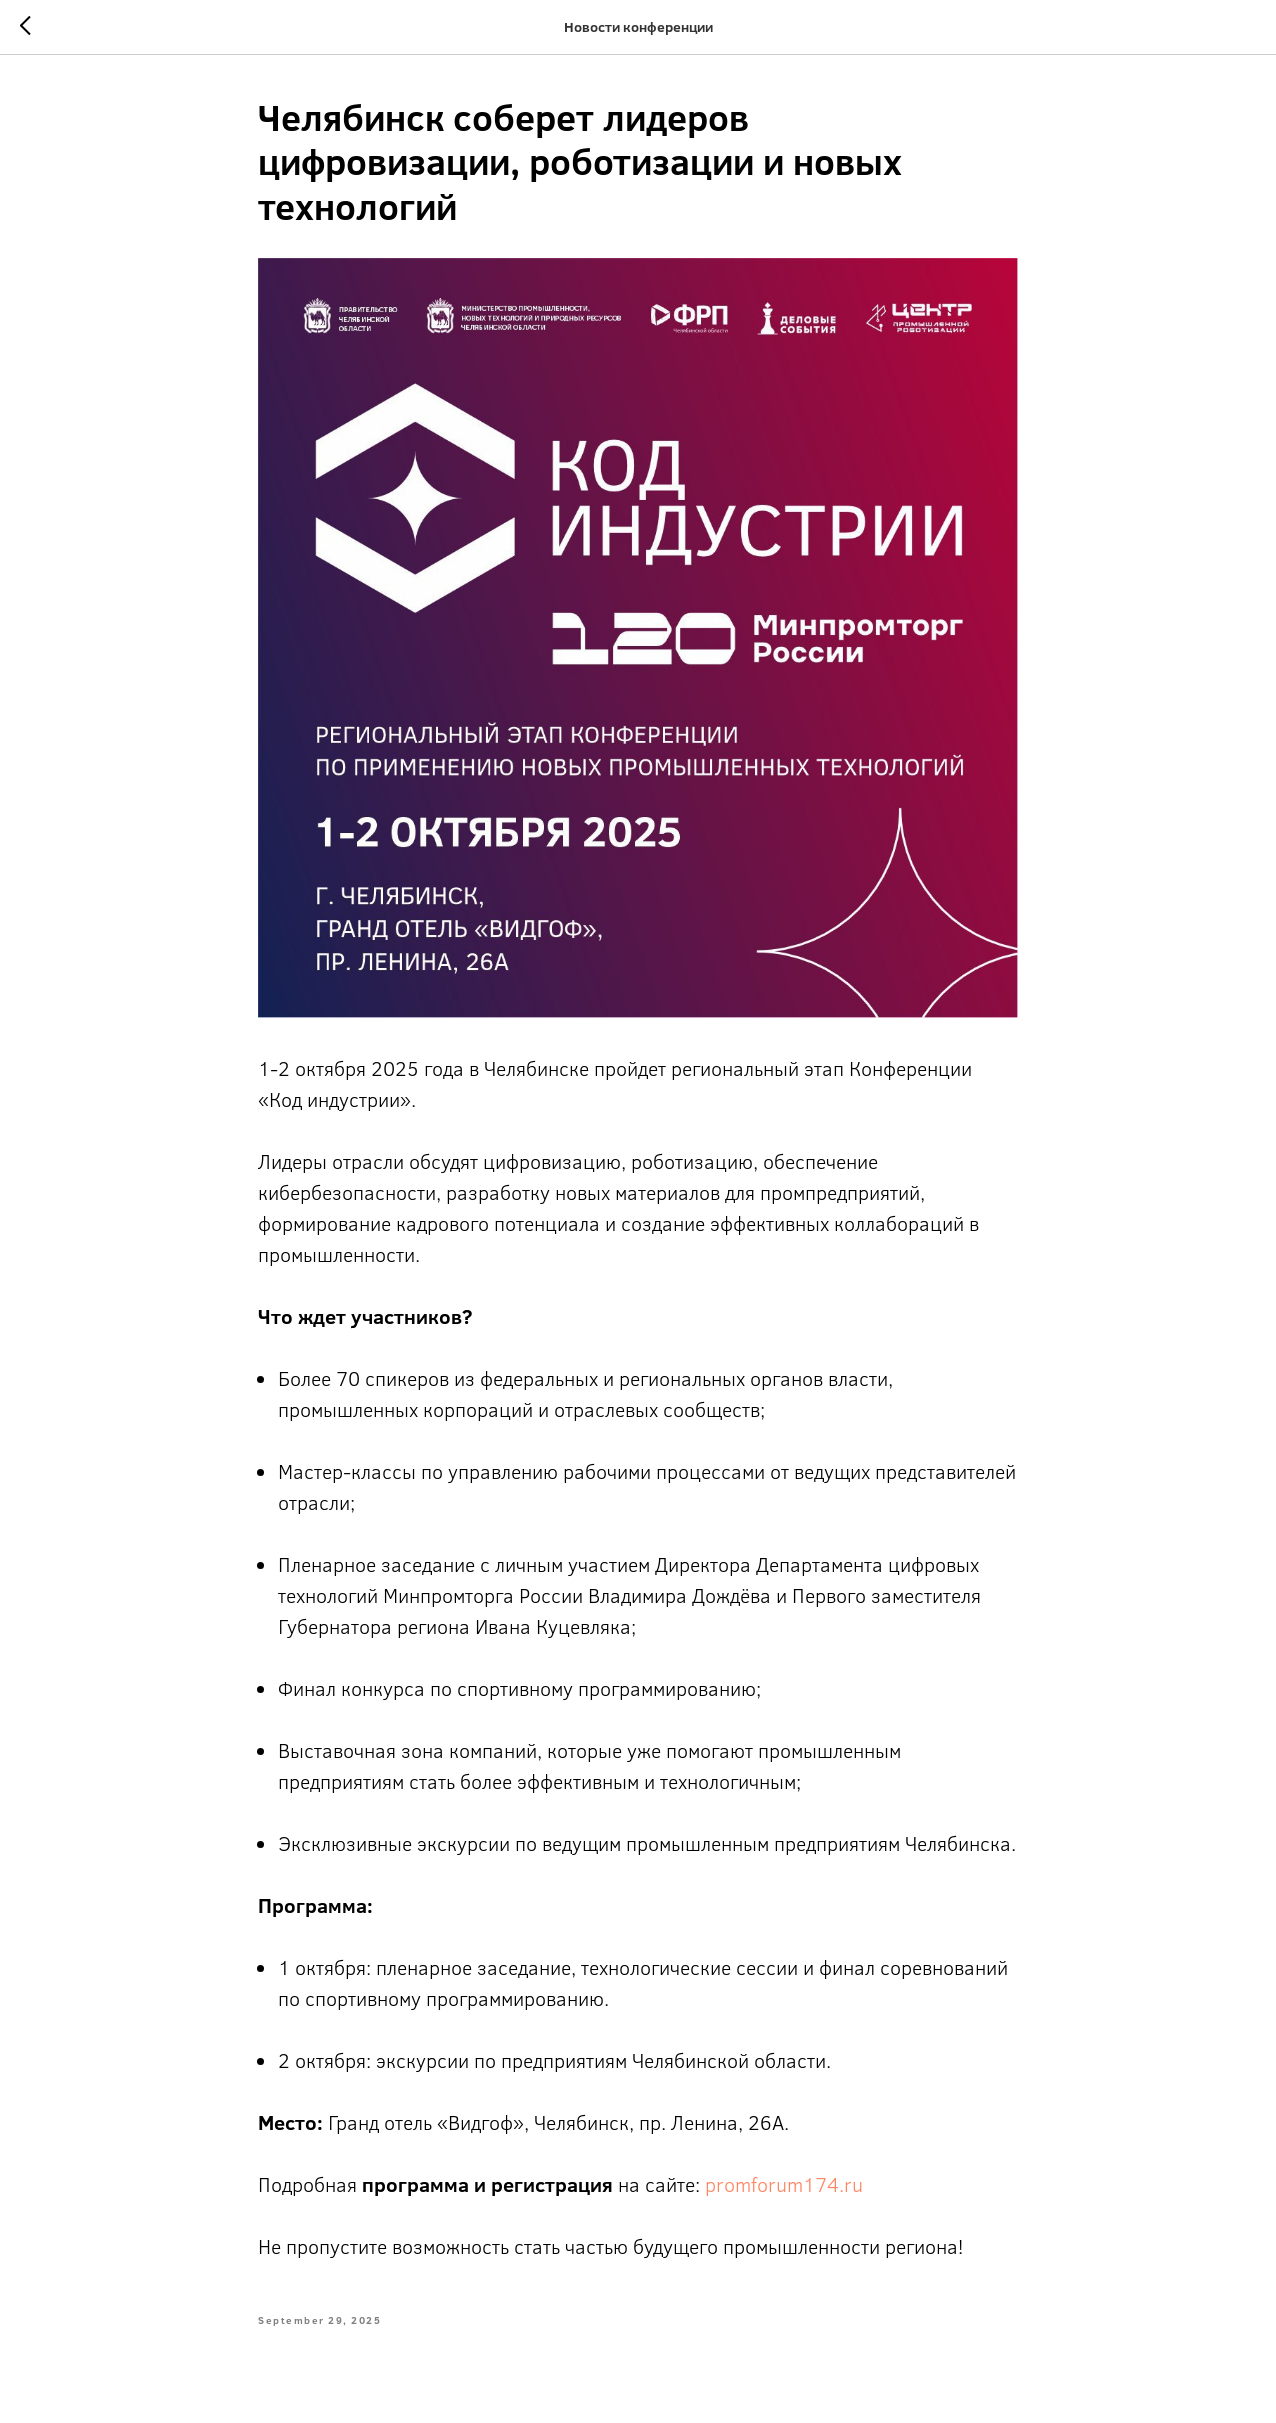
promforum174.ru (784, 2183)
